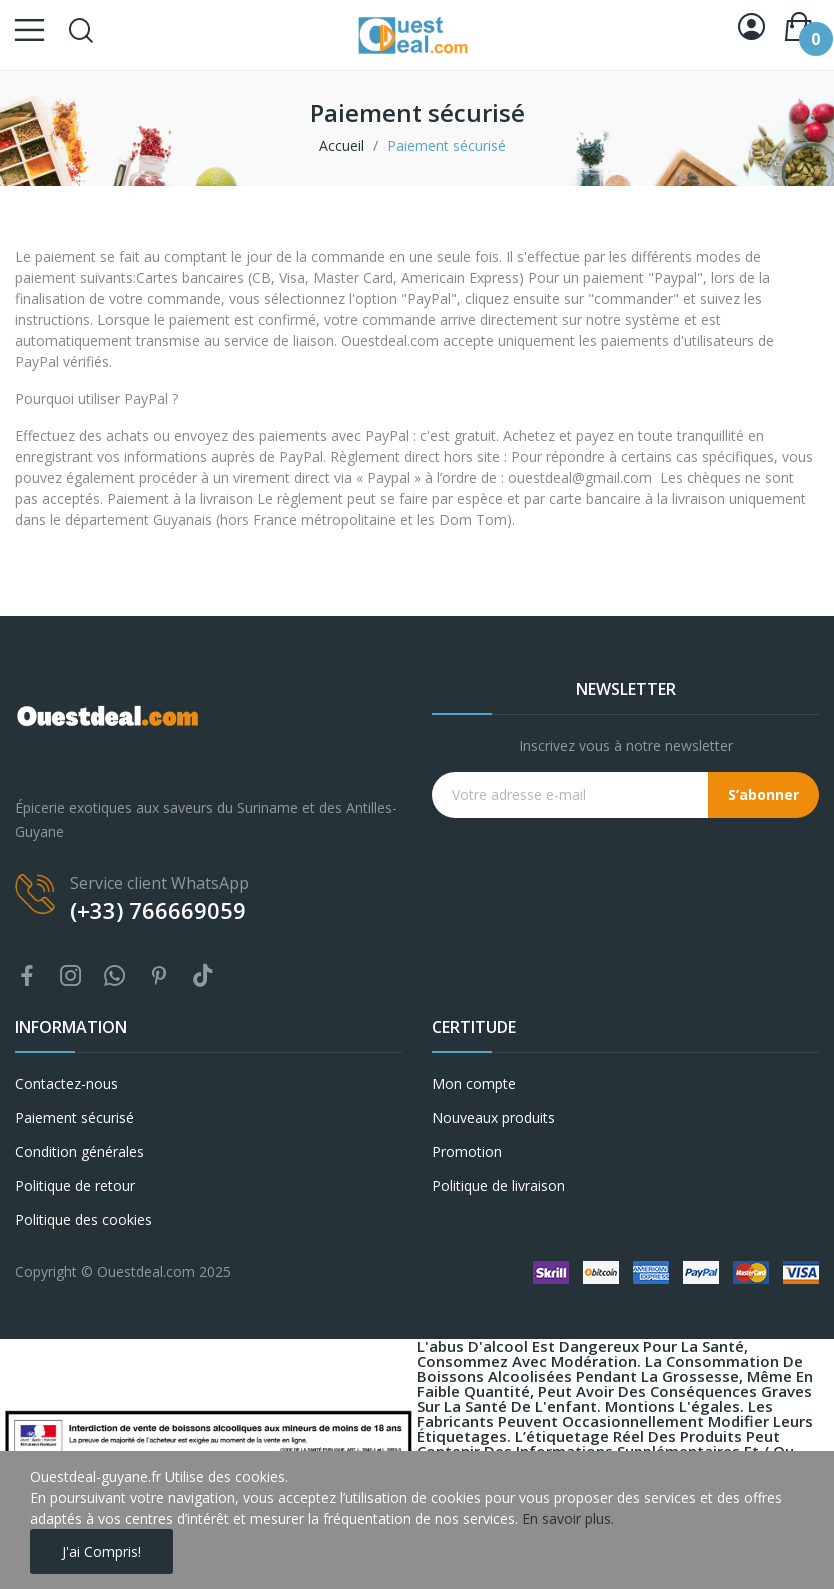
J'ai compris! (101, 1551)
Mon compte (474, 1083)
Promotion (467, 1151)
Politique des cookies (83, 1219)
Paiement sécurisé (74, 1117)
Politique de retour (75, 1185)
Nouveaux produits (493, 1117)
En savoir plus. (568, 1518)
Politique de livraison (498, 1185)
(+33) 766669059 (158, 910)
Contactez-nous (66, 1083)
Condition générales (79, 1151)
